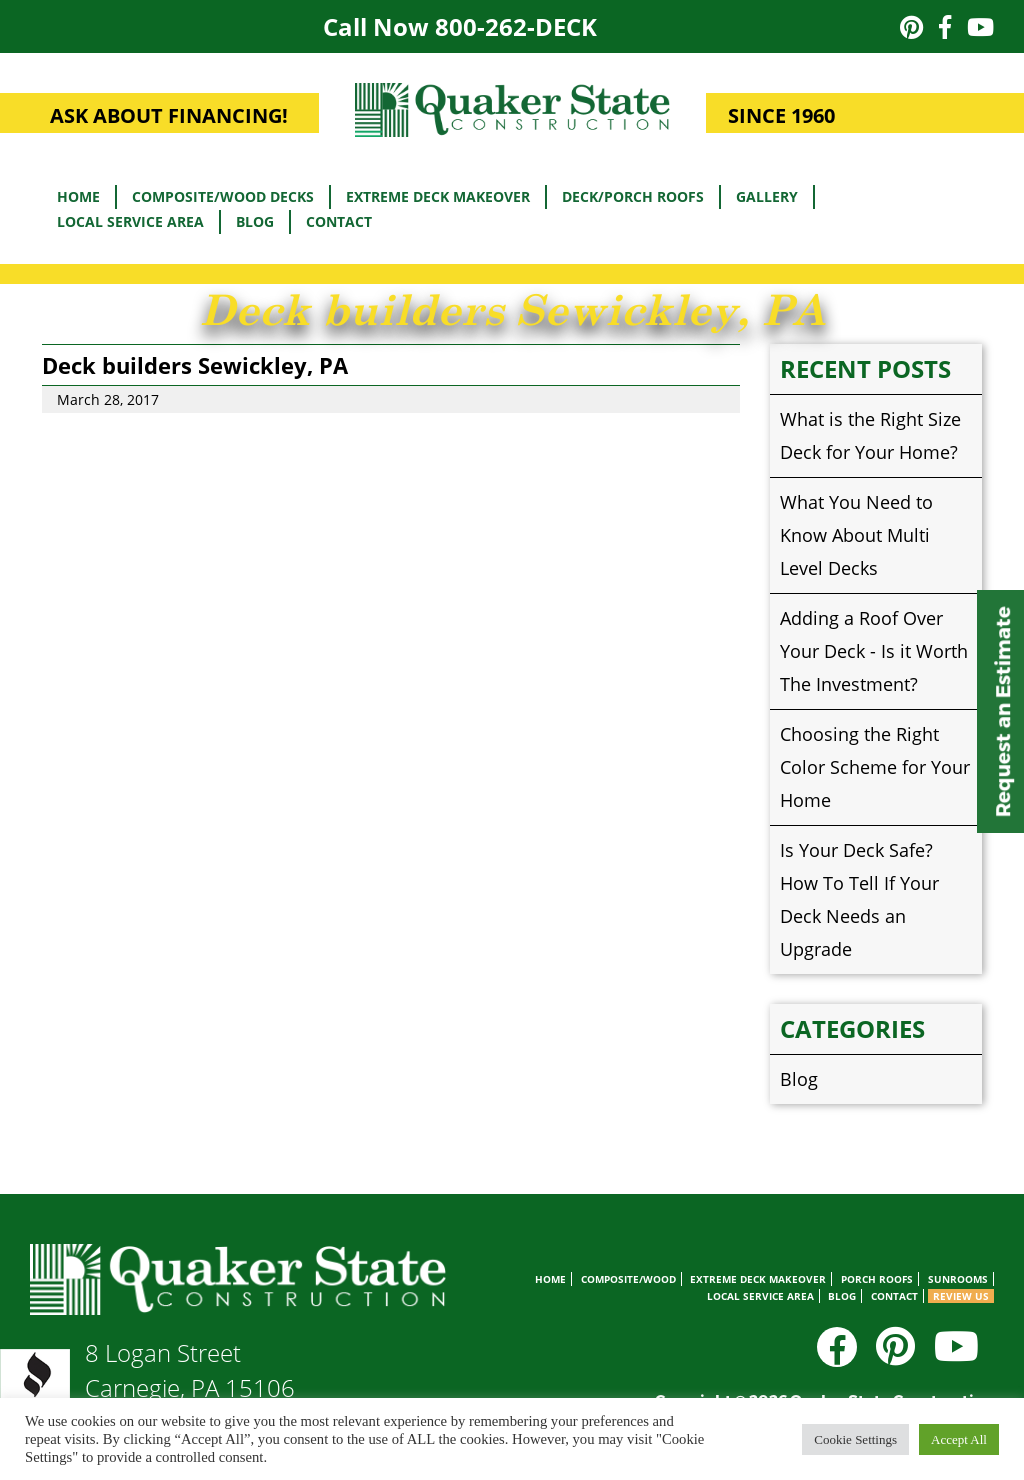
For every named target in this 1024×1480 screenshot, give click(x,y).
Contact (339, 221)
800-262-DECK (516, 26)
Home (78, 196)
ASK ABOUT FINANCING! (169, 115)
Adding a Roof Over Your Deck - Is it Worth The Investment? (874, 651)
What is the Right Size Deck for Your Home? (870, 435)
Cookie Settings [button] (855, 1439)
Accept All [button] (959, 1439)
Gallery (767, 196)
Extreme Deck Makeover (438, 196)
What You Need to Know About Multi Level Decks (856, 535)
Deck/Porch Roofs (633, 196)
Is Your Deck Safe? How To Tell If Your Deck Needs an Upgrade (859, 899)
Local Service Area (130, 221)
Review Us (961, 1296)
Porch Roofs (877, 1279)
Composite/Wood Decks (223, 196)
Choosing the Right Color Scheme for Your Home (875, 767)
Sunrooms (958, 1279)
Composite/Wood (628, 1279)
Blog (255, 221)
